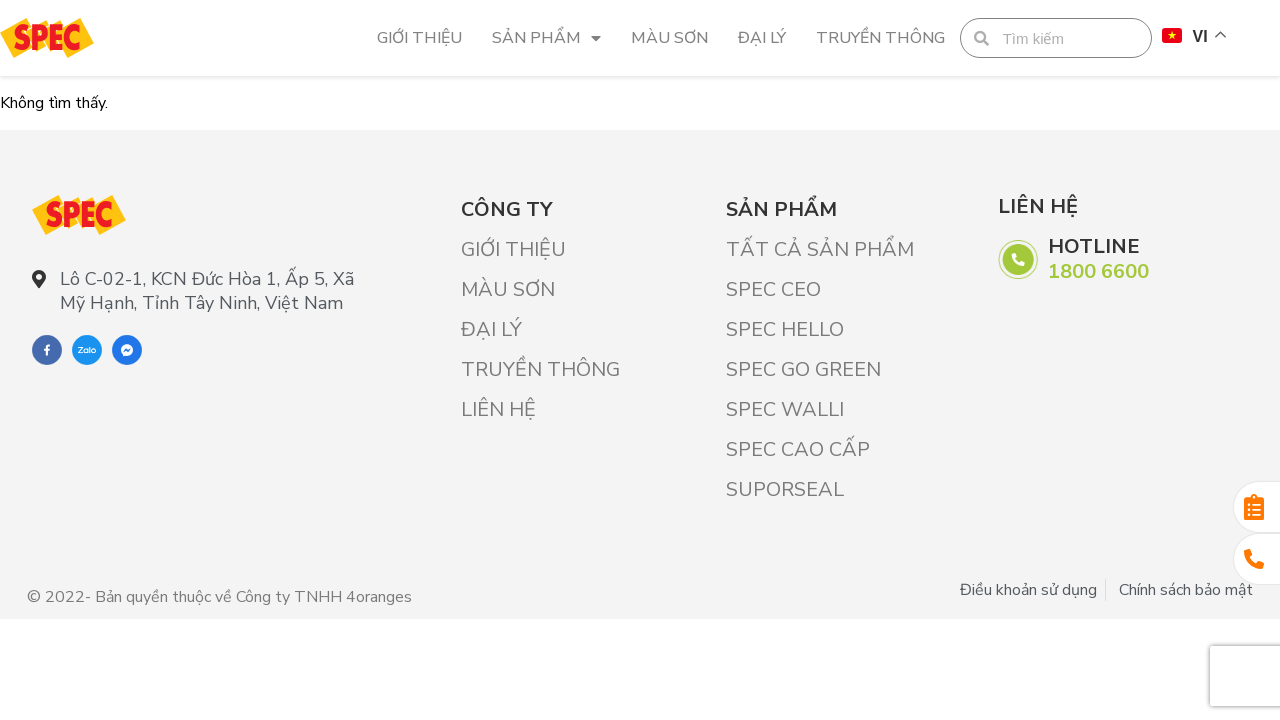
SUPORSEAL (785, 489)
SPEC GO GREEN (803, 369)
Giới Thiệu (419, 38)
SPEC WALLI (785, 409)
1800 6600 (1098, 271)
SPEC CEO (773, 289)
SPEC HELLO (785, 329)
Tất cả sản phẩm (820, 249)
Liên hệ (498, 409)
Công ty (506, 209)
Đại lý (762, 38)
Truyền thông (880, 38)
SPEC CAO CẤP (798, 449)
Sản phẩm (546, 38)
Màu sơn (669, 38)
